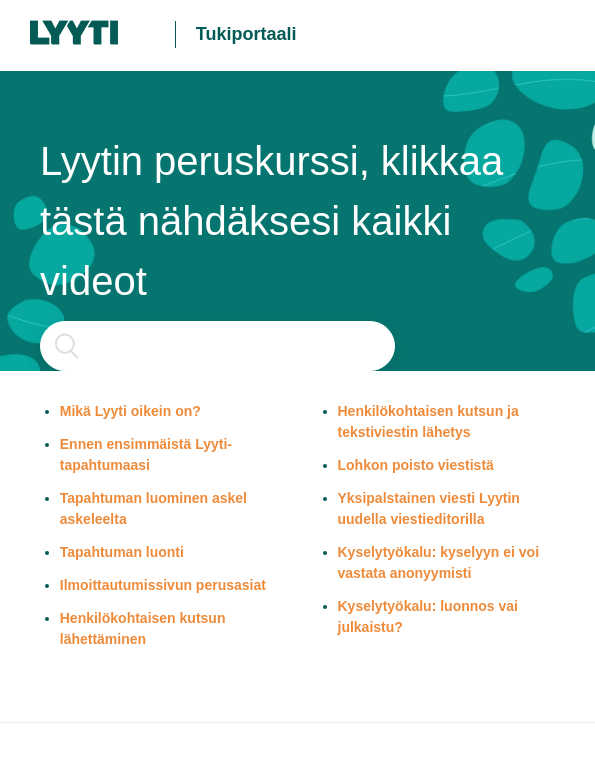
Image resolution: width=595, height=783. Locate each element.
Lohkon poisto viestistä (416, 465)
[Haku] (217, 346)
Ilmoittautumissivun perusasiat (163, 585)
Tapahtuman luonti (122, 552)
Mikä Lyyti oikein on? (130, 411)
